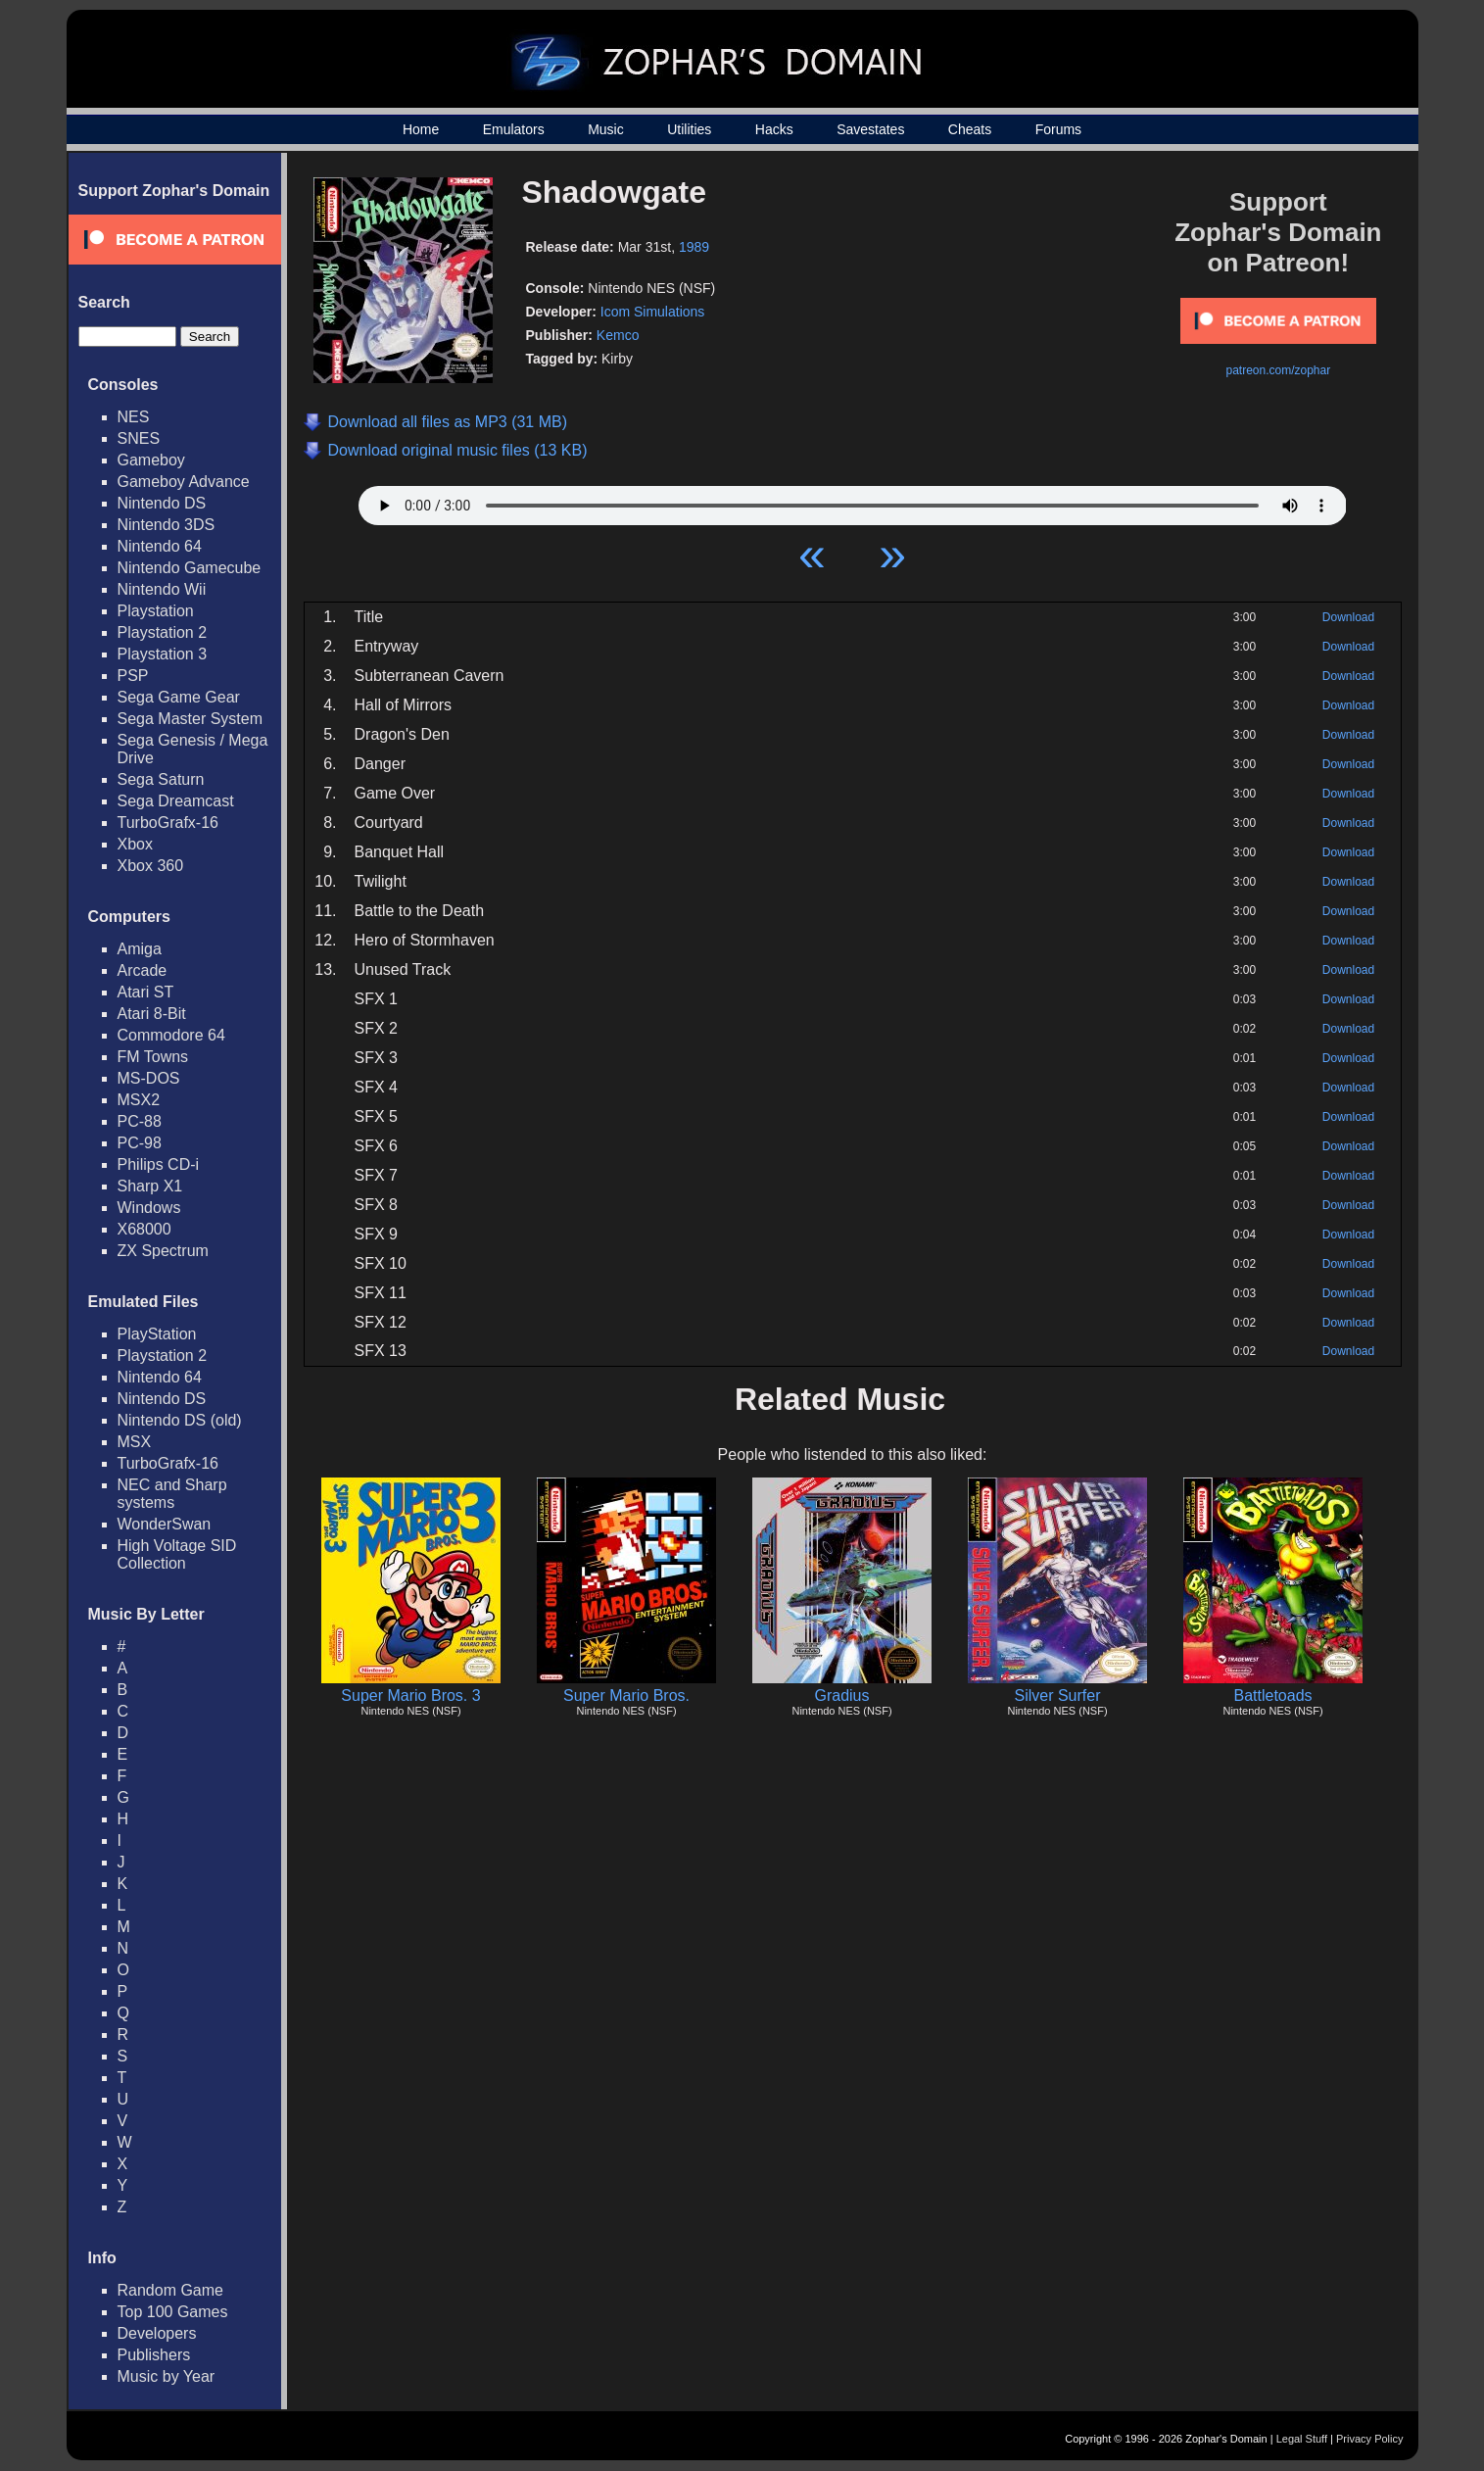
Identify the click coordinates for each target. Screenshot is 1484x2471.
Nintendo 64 (160, 546)
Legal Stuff (1301, 2439)
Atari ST (146, 992)
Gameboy (151, 460)
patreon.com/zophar (1277, 370)
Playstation (156, 611)
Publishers (154, 2355)
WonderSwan (165, 1524)
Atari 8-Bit (152, 1013)
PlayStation (157, 1334)
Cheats (969, 129)
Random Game (171, 2290)
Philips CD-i (159, 1164)
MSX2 (139, 1099)
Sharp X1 (150, 1186)
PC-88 (140, 1121)
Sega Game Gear (179, 697)
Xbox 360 (151, 865)
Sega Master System (190, 718)
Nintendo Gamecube (190, 567)
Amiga (140, 949)
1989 (694, 247)
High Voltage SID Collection (177, 1554)
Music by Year (166, 2376)
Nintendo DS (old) (180, 1420)
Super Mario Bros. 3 (410, 1695)
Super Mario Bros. (626, 1695)
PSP (133, 675)
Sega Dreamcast (176, 801)
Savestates (870, 129)
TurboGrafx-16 (168, 822)
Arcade (143, 970)
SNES (139, 438)
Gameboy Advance (184, 481)
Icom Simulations (652, 311)
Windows (149, 1207)
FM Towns (153, 1056)
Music (606, 129)
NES (134, 417)
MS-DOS (149, 1078)
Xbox (135, 844)
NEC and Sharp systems (172, 1494)
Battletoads (1272, 1695)
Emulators (514, 129)
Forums (1058, 129)
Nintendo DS (162, 503)
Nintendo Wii (162, 589)
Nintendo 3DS (166, 524)
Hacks (774, 129)
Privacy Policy (1369, 2439)
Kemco (618, 335)
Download (1348, 617)
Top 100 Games (173, 2311)
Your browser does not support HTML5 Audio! (853, 500)
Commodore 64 (171, 1035)
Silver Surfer (1057, 1695)
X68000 (144, 1229)
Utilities (689, 129)
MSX (135, 1441)
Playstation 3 (163, 654)
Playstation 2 (163, 632)
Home (421, 129)
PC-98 (140, 1143)
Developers (157, 2333)
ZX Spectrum (163, 1250)
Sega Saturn (161, 779)
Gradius (841, 1695)
